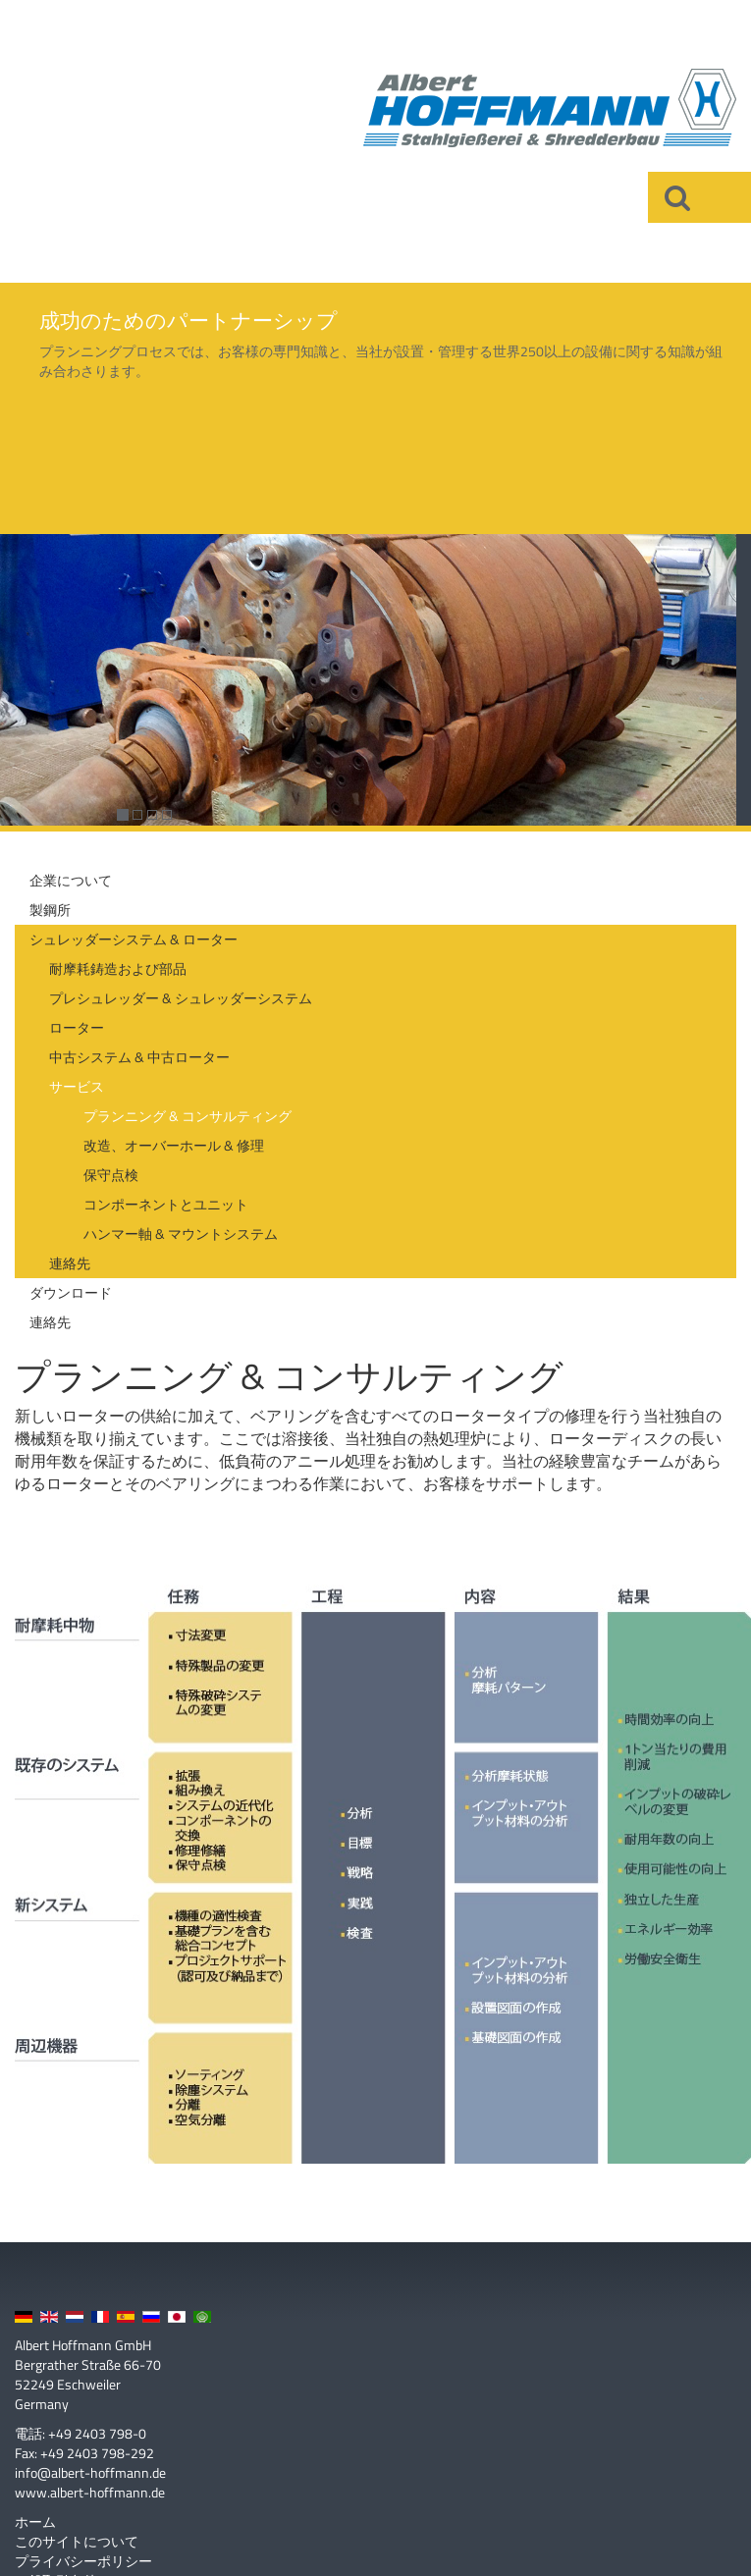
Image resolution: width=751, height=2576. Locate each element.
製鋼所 (50, 909)
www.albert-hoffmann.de (90, 2492)
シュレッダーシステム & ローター (133, 939)
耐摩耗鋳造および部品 (118, 968)
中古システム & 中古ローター (139, 1056)
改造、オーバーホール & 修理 (173, 1145)
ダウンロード (70, 1292)
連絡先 (69, 1263)
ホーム (35, 2522)
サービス (76, 1086)
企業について (70, 880)
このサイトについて (76, 2541)
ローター (76, 1027)
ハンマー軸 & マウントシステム (180, 1233)
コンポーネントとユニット (165, 1204)
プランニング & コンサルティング (187, 1115)
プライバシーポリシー (83, 2561)
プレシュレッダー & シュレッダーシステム (180, 998)
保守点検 (110, 1174)
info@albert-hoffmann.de (90, 2472)
